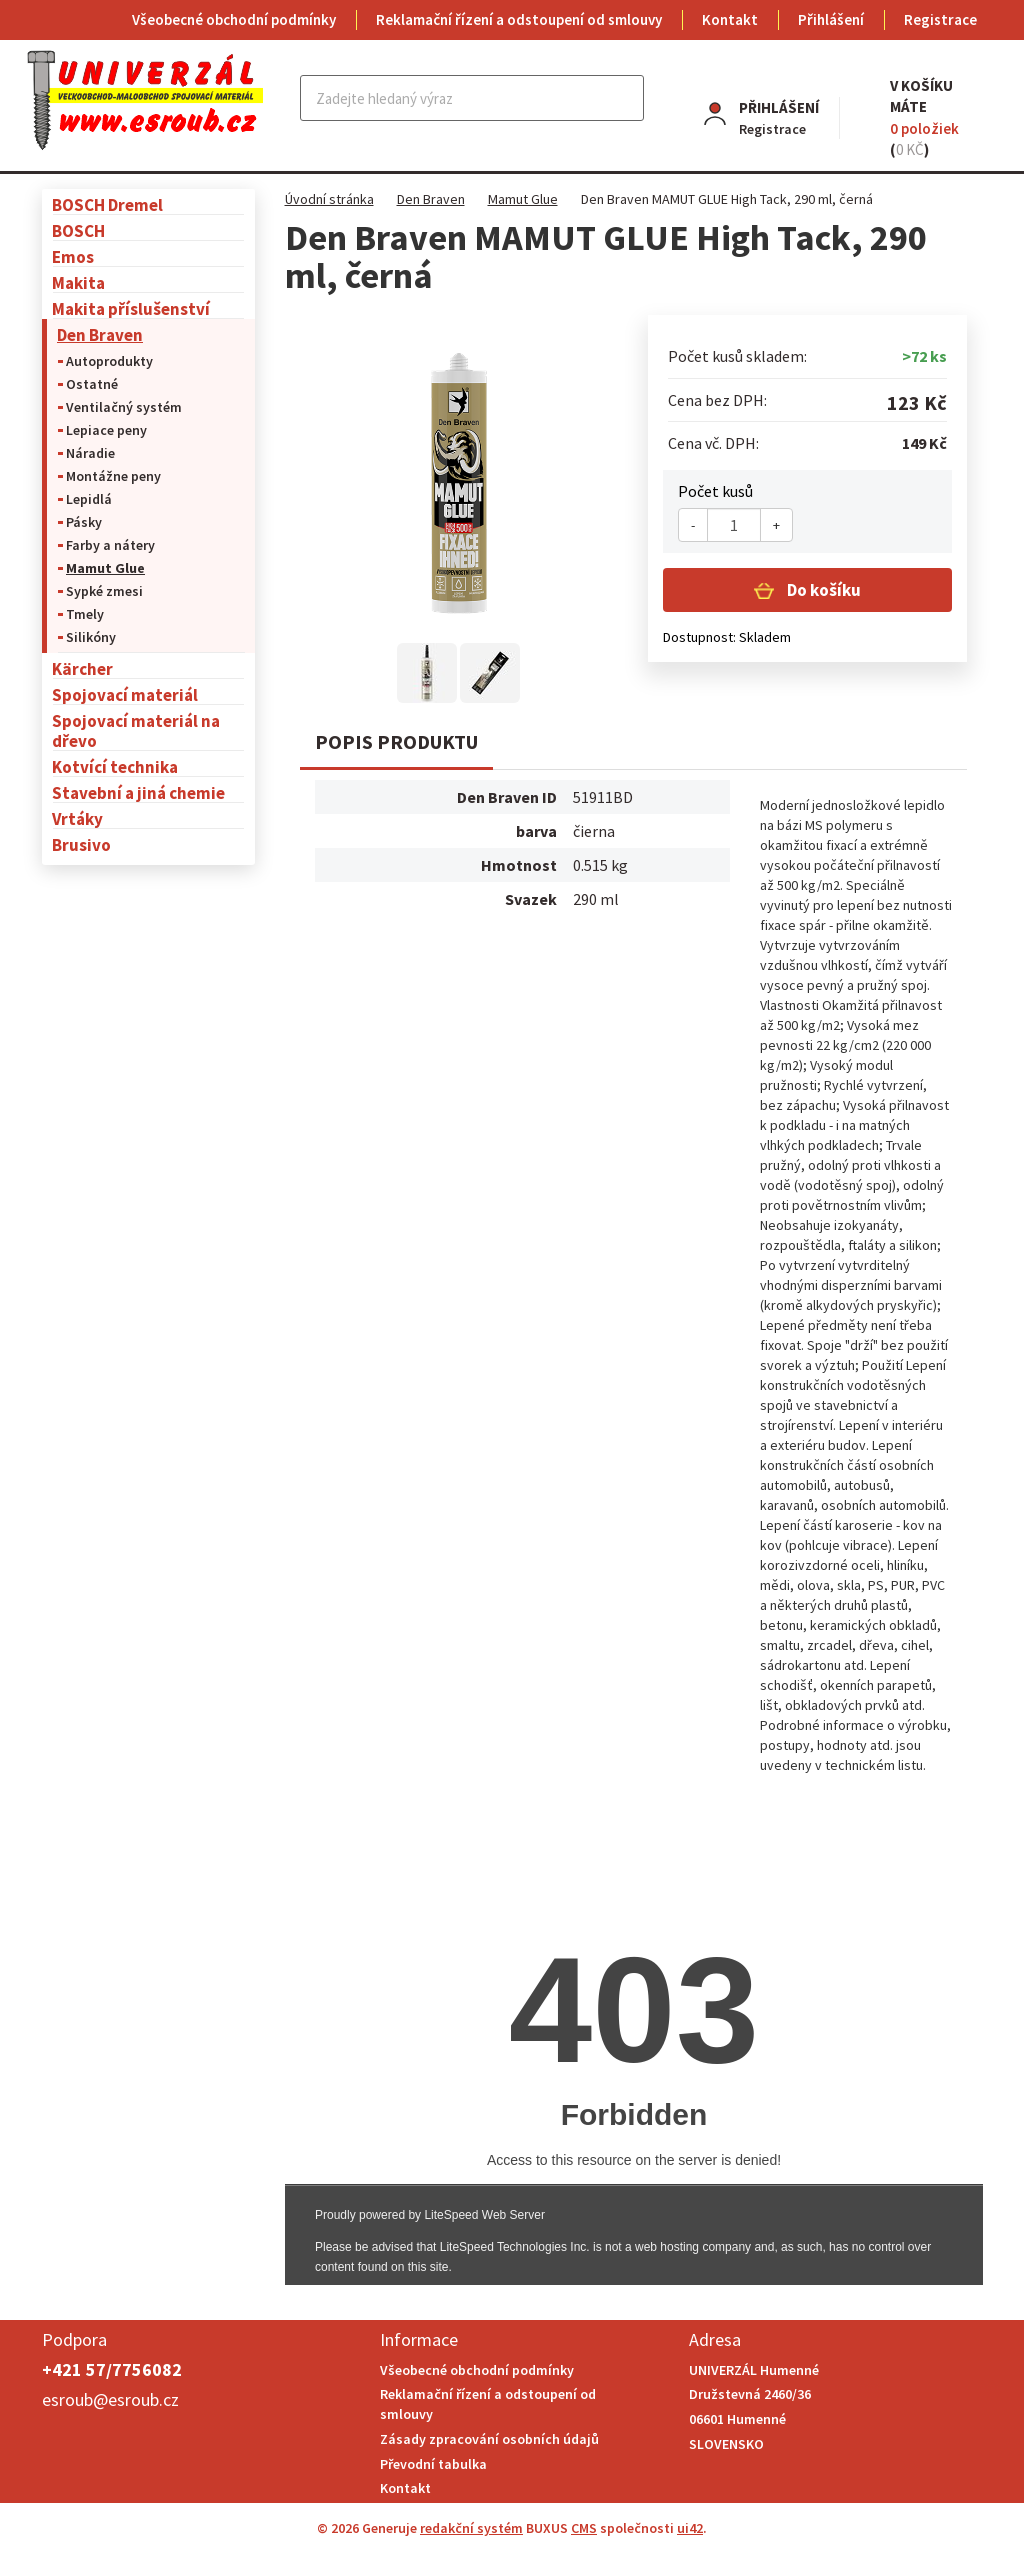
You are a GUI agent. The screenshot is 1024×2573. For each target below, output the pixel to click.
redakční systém (471, 2528)
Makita (78, 282)
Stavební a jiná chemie (138, 792)
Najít (624, 98)
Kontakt (730, 19)
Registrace (940, 19)
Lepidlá (89, 499)
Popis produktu (396, 741)
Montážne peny (113, 476)
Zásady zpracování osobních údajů (489, 2439)
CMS (584, 2528)
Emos (73, 256)
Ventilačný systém (124, 407)
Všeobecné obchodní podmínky (234, 19)
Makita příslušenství (131, 308)
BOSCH (78, 230)
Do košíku (822, 590)
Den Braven (100, 334)
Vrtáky (77, 818)
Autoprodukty (109, 361)
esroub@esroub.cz (110, 2399)
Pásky (84, 522)
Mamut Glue (105, 568)
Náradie (90, 453)
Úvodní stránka (329, 199)
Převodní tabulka (433, 2464)
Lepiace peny (106, 430)
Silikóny (91, 637)
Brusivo (81, 844)
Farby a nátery (110, 545)
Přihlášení (831, 19)
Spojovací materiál (125, 694)
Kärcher (82, 668)
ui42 (690, 2528)
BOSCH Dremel (107, 204)
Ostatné (92, 384)
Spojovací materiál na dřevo (136, 730)
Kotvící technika (115, 766)
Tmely (85, 614)
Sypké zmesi (104, 591)
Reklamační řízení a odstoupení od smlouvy (519, 19)
